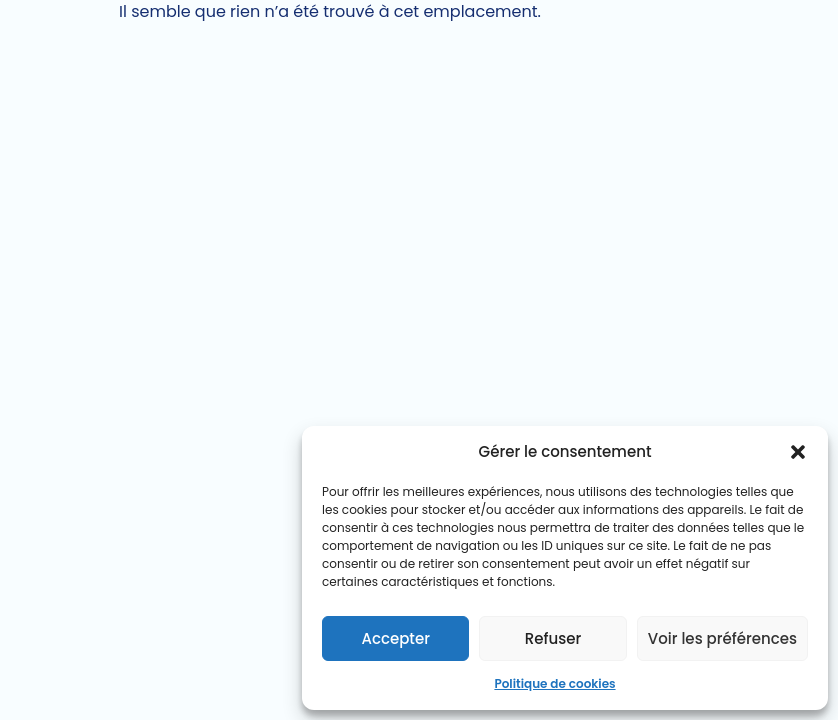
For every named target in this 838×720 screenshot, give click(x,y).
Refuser (553, 638)
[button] (798, 452)
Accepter (395, 638)
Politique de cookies (554, 683)
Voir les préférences (722, 638)
